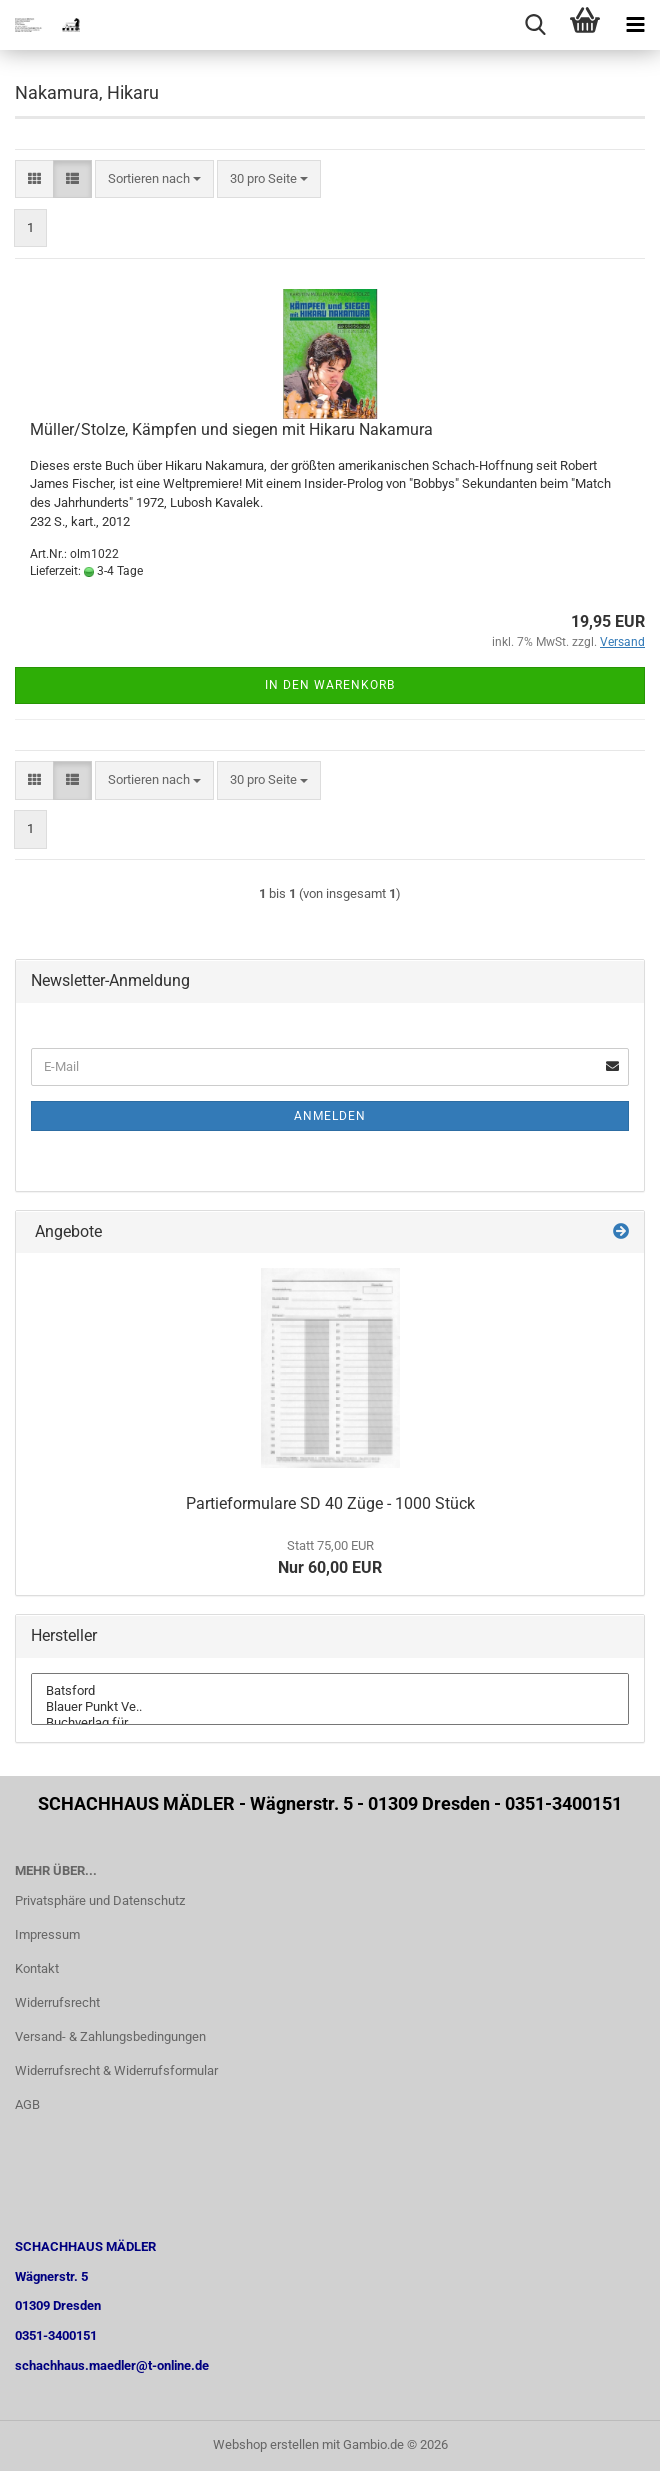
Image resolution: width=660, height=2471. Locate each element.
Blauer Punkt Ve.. (330, 1707)
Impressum (47, 1934)
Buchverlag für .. (330, 1723)
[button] (34, 179)
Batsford (330, 1691)
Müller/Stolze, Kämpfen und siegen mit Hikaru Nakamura (231, 429)
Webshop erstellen (266, 2444)
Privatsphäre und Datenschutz (100, 1900)
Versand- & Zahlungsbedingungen (110, 2036)
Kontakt (37, 1968)
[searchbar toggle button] (535, 25)
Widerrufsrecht (57, 2002)
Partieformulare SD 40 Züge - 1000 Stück (330, 1503)
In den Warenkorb (330, 685)
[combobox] (154, 179)
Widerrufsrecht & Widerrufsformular (116, 2070)
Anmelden (330, 1116)
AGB (27, 2104)
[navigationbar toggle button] (635, 25)
